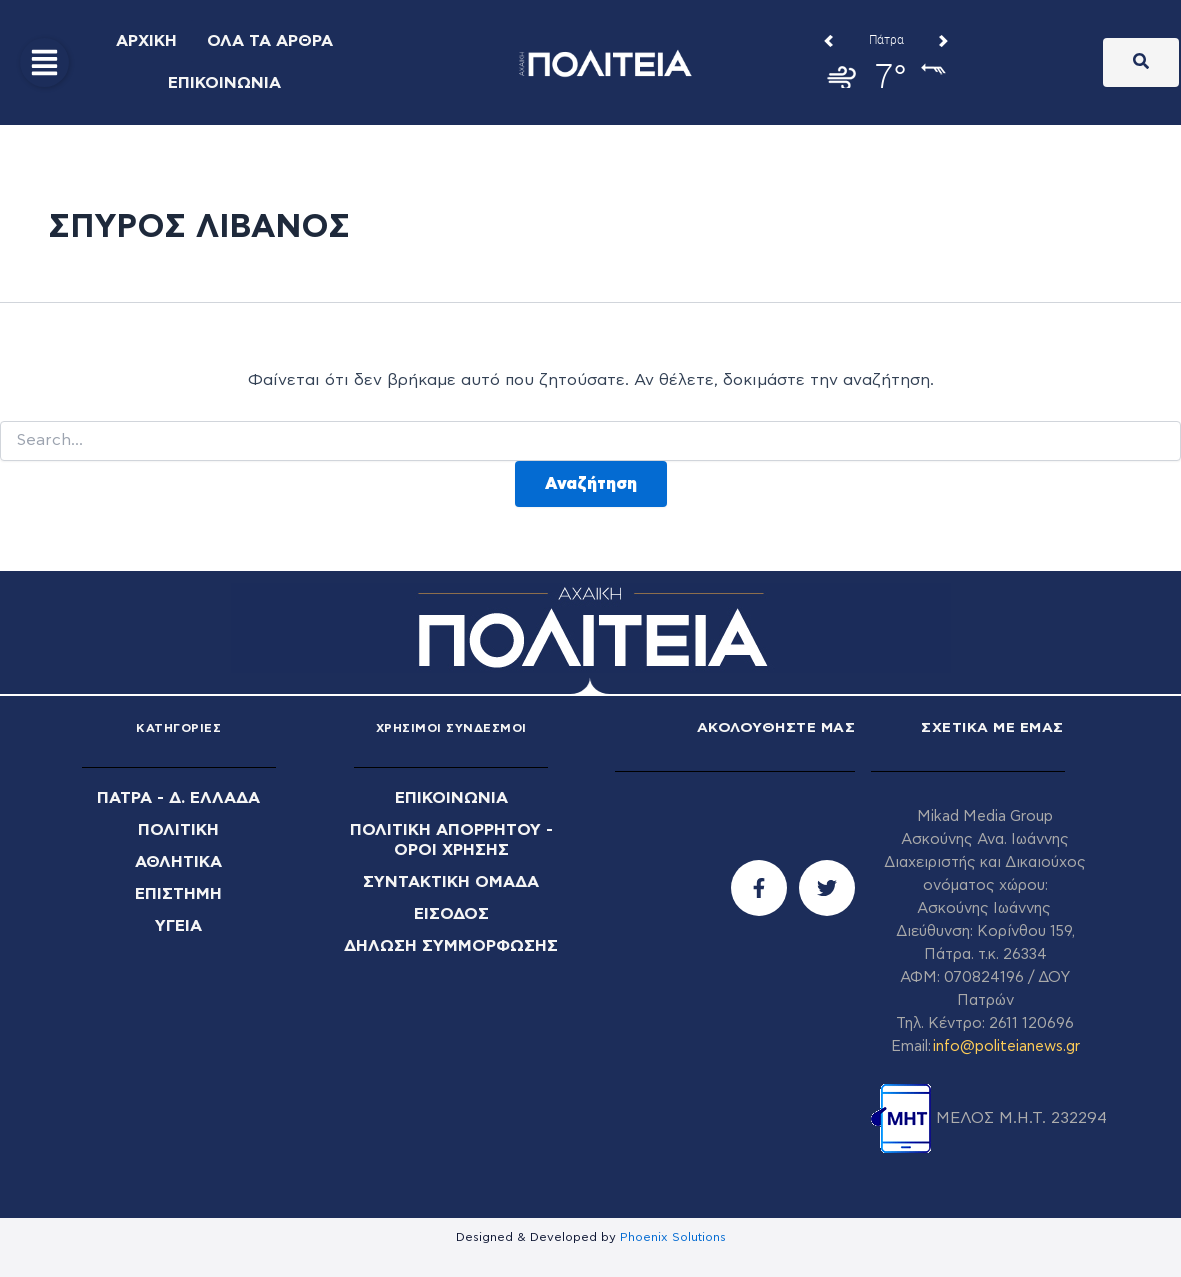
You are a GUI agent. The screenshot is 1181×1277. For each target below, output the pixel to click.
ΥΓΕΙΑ (178, 926)
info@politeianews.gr (1006, 1046)
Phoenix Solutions (673, 1237)
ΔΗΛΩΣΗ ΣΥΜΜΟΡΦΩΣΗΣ (451, 946)
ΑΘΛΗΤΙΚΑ (178, 862)
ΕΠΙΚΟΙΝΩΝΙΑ (451, 798)
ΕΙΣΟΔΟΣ (451, 914)
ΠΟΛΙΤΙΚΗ (178, 830)
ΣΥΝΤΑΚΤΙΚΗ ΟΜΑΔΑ (451, 882)
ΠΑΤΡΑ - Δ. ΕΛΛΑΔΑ (178, 798)
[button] (44, 62)
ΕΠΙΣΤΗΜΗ (178, 894)
